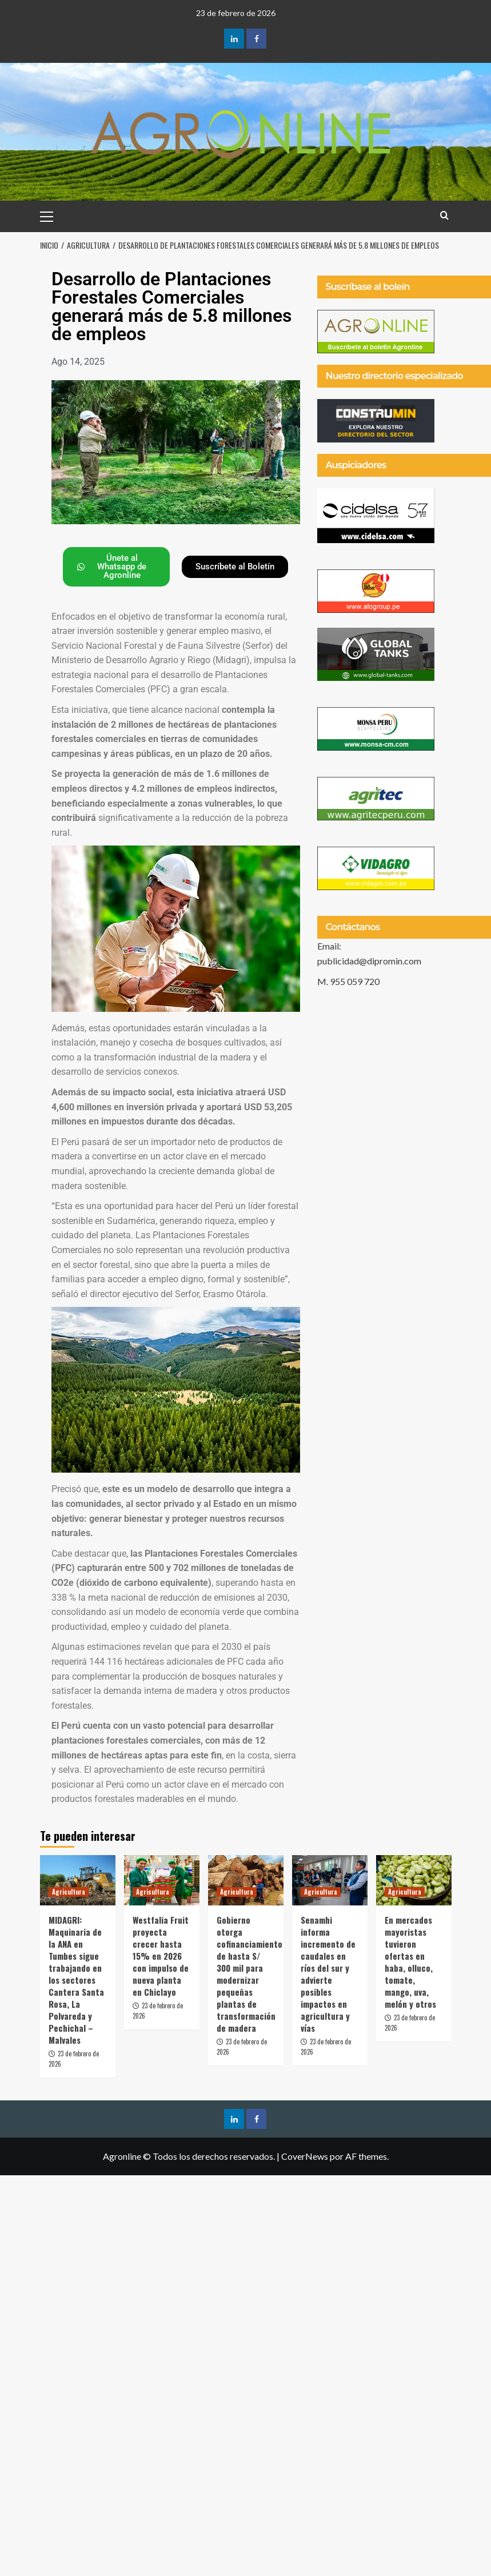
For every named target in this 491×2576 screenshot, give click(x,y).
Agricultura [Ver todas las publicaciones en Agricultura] (68, 1891)
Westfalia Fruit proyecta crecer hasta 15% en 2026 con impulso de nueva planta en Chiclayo (161, 1955)
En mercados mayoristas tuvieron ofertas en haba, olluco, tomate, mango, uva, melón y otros (410, 1961)
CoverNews (304, 2156)
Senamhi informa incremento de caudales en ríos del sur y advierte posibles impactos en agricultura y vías (328, 1973)
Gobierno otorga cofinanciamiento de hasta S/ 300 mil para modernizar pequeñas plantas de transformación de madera (249, 1973)
